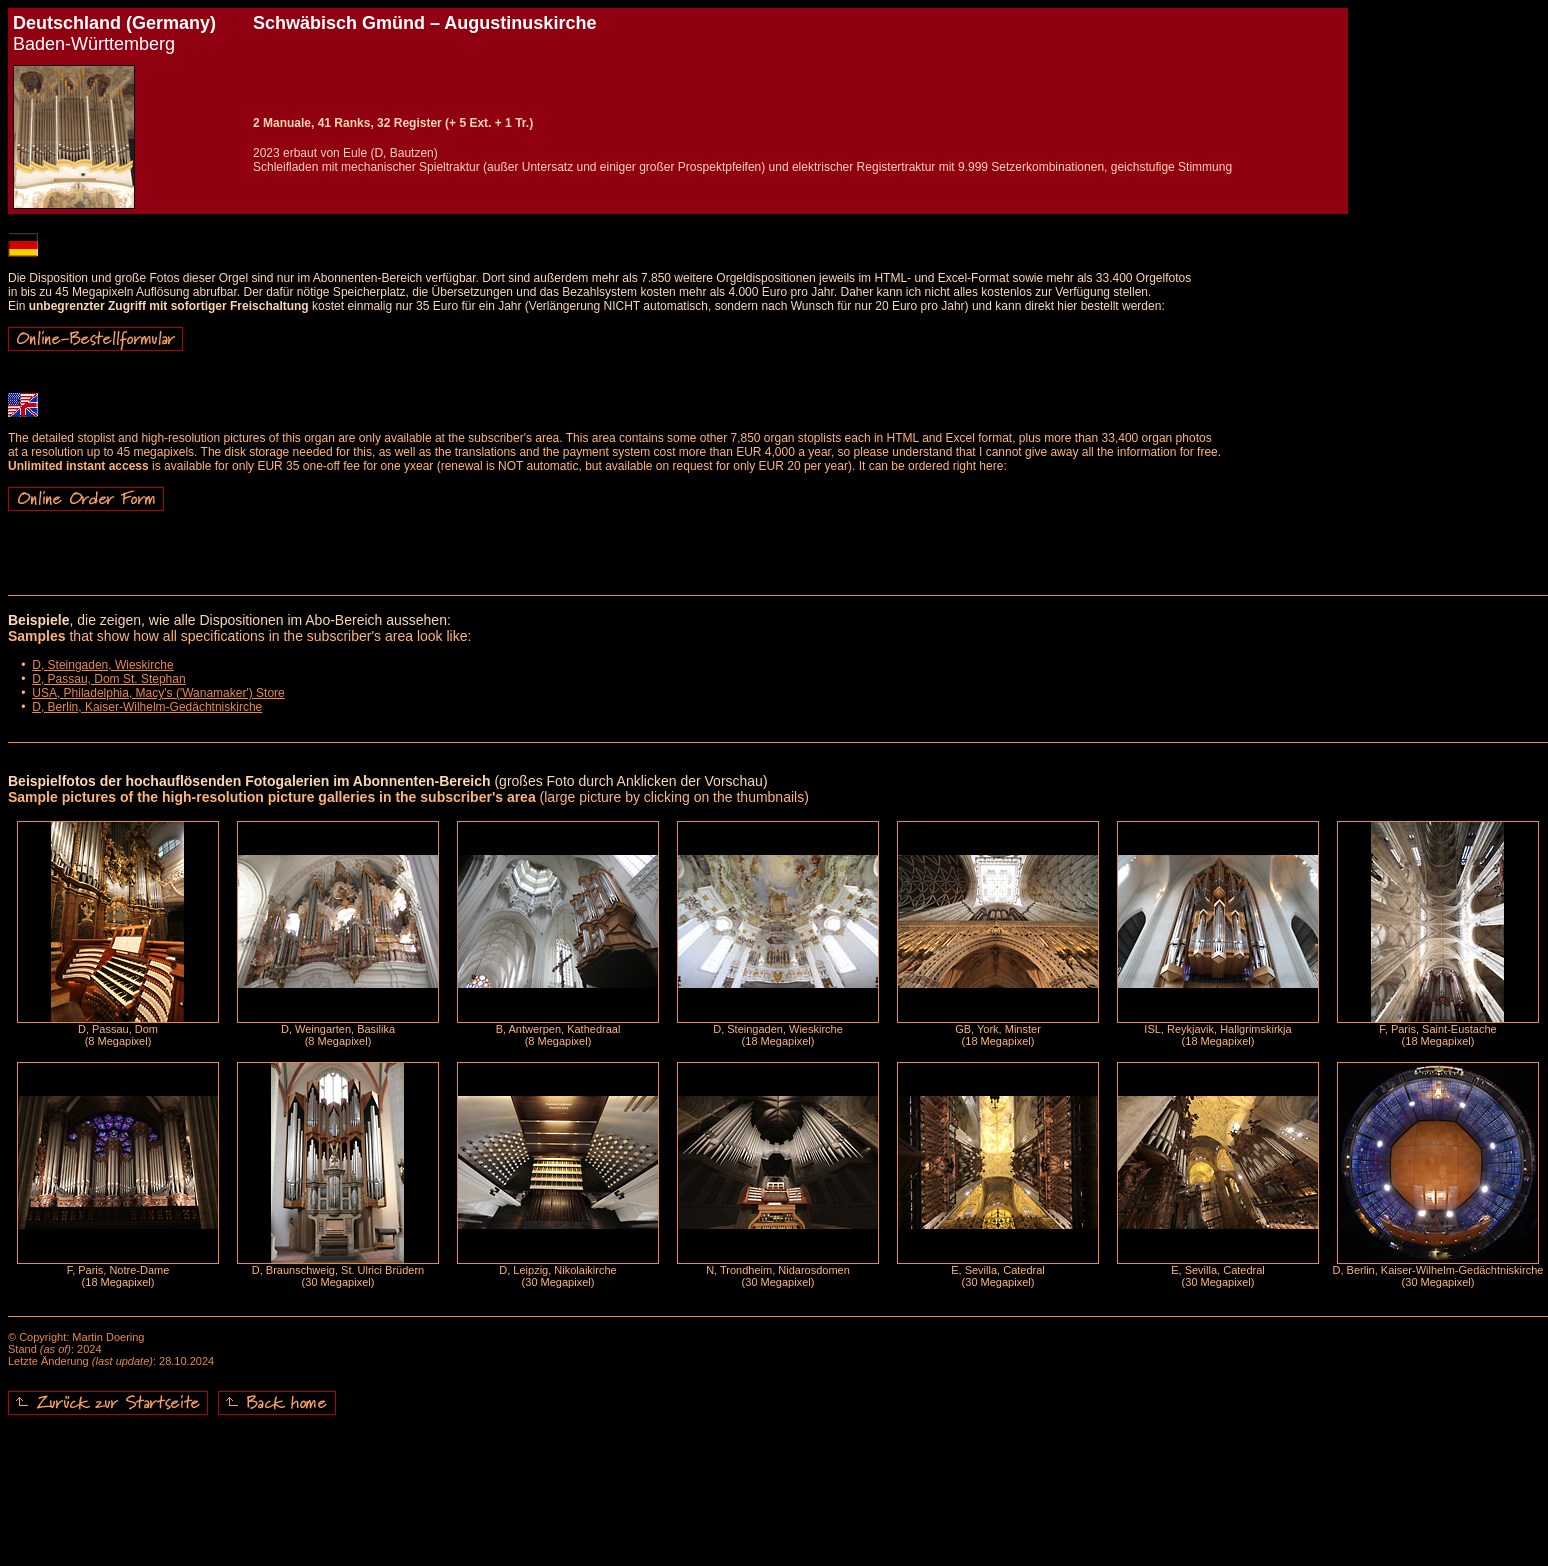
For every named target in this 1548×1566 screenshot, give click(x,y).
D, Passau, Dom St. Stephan (108, 679)
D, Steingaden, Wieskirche (102, 665)
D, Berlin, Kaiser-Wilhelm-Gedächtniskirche (147, 707)
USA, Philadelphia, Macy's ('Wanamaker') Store (158, 693)
